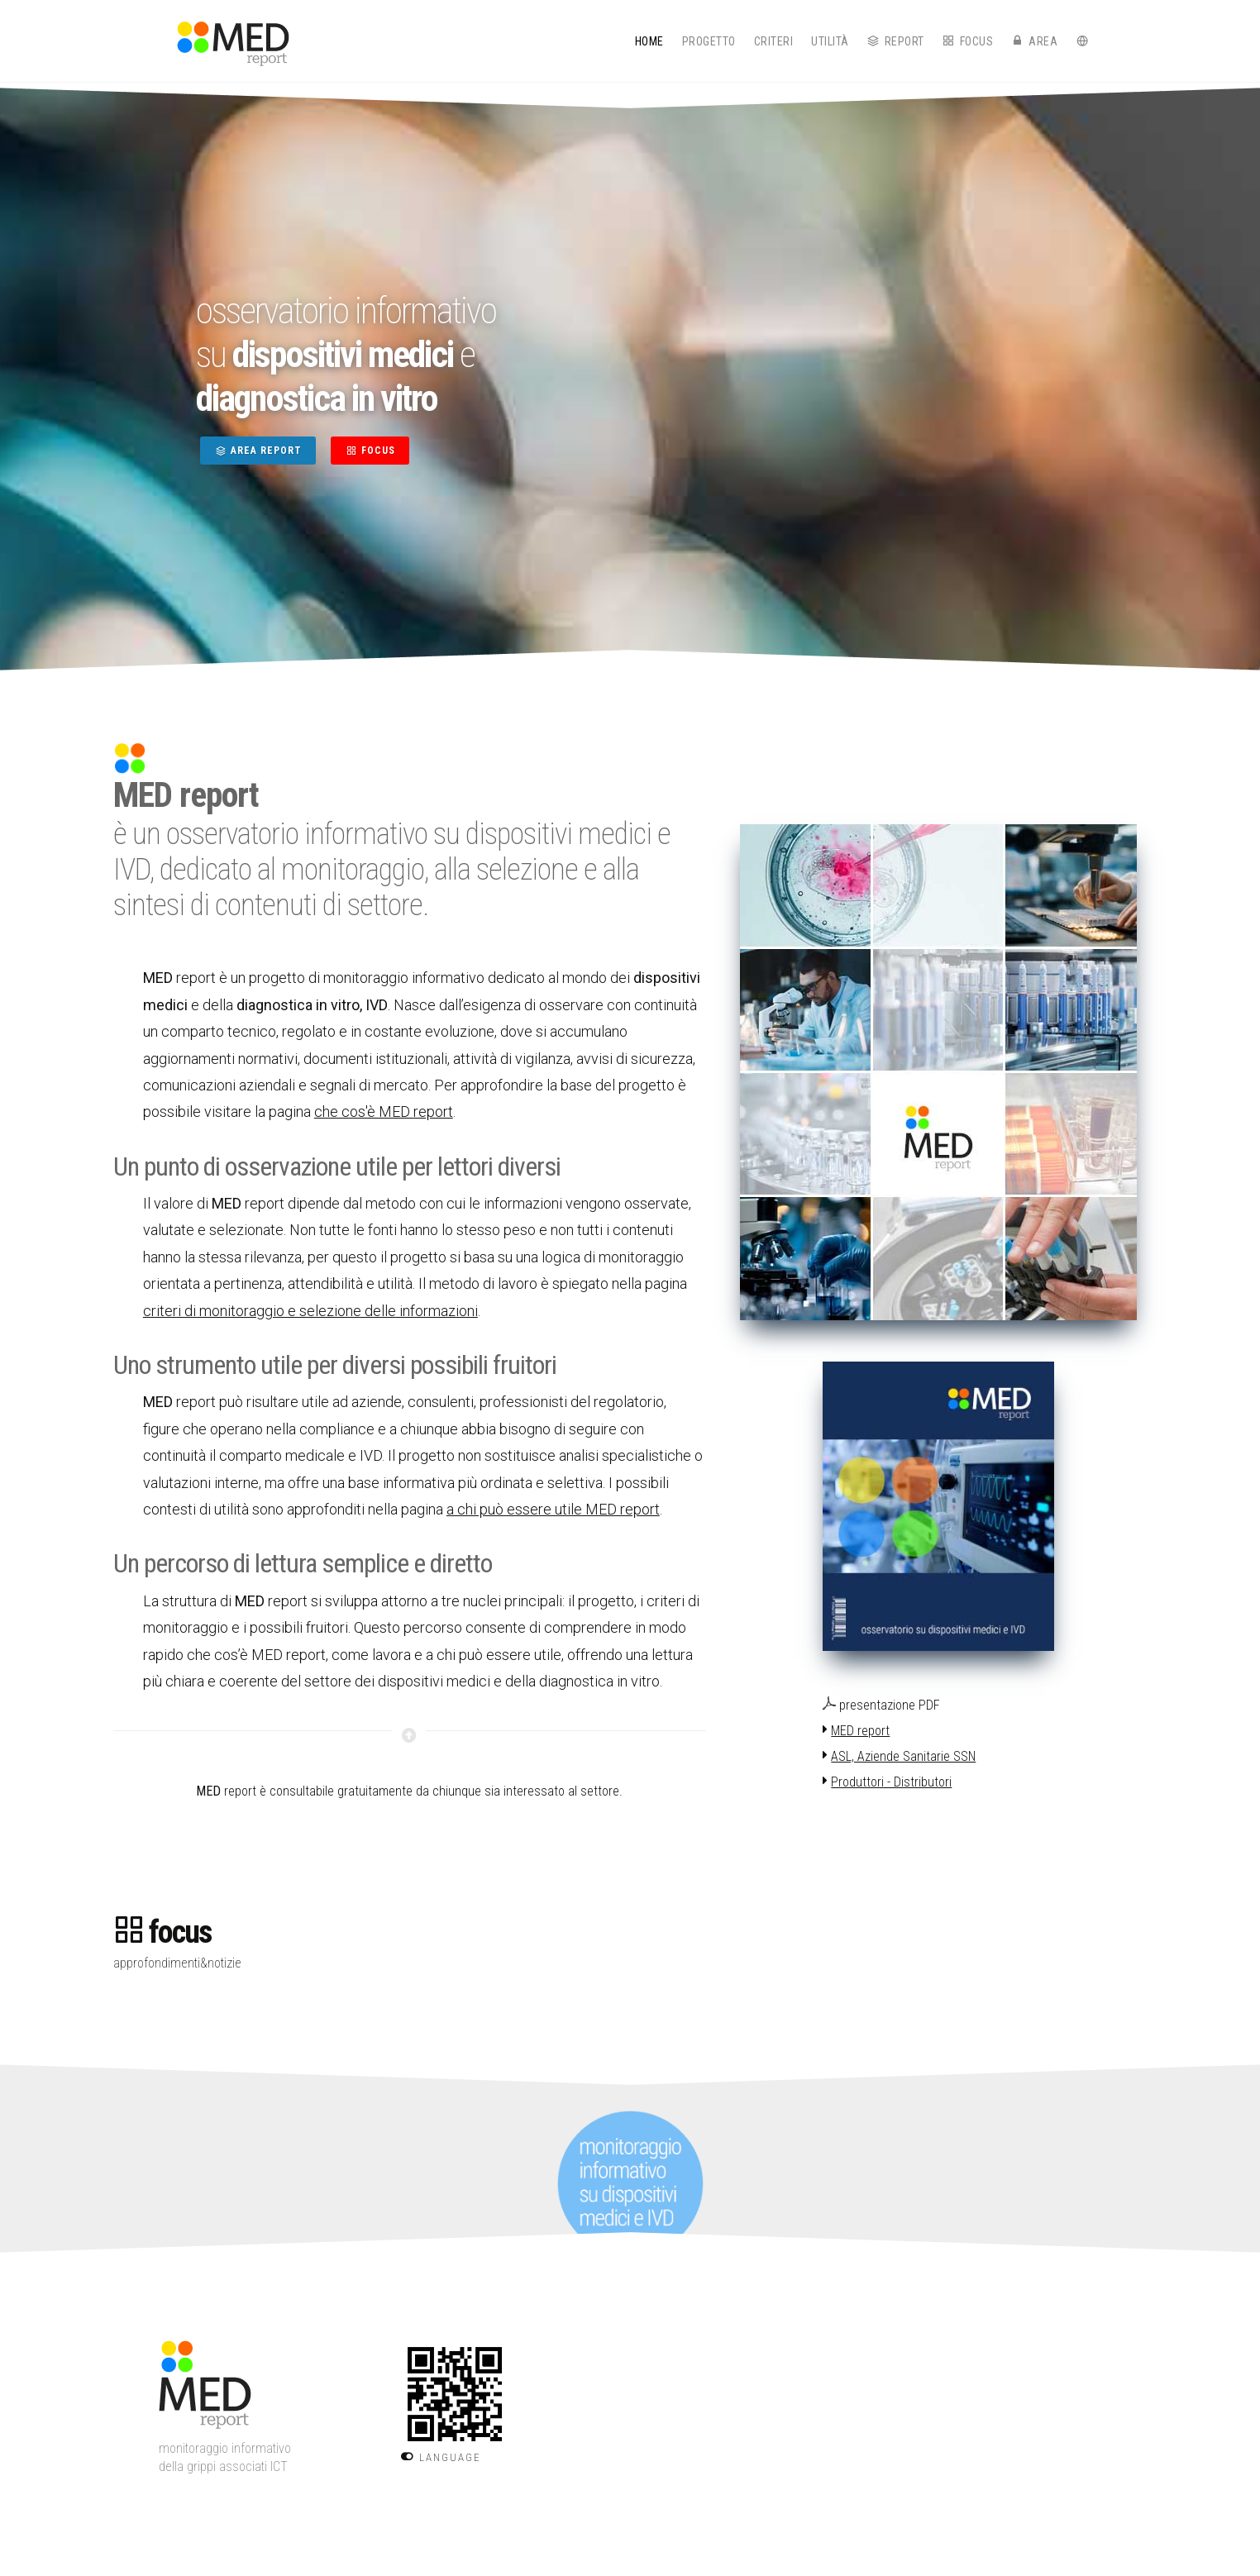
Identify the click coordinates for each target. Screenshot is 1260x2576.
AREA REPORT (258, 450)
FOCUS (370, 450)
